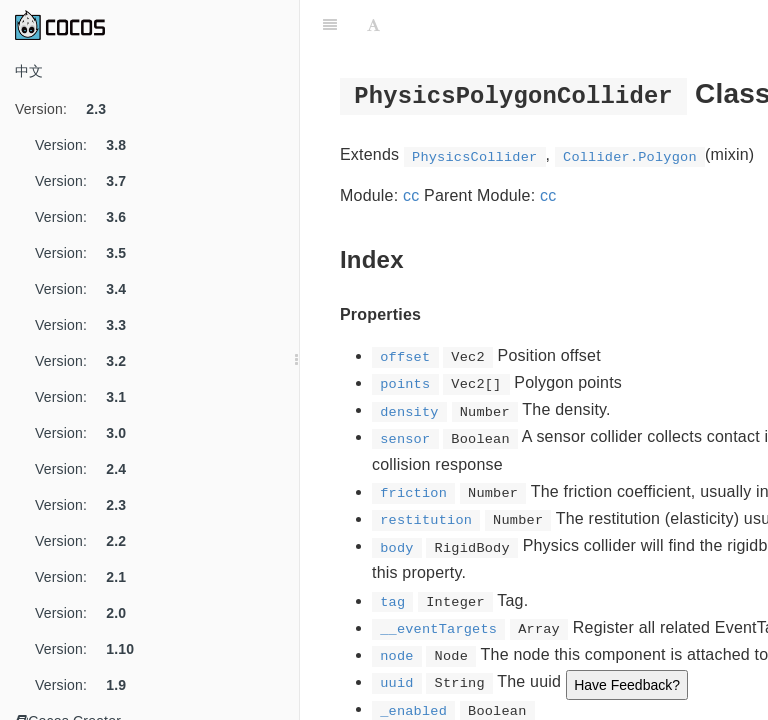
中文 (29, 71)
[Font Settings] (373, 25)
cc (411, 195)
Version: (68, 109)
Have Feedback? (627, 685)
